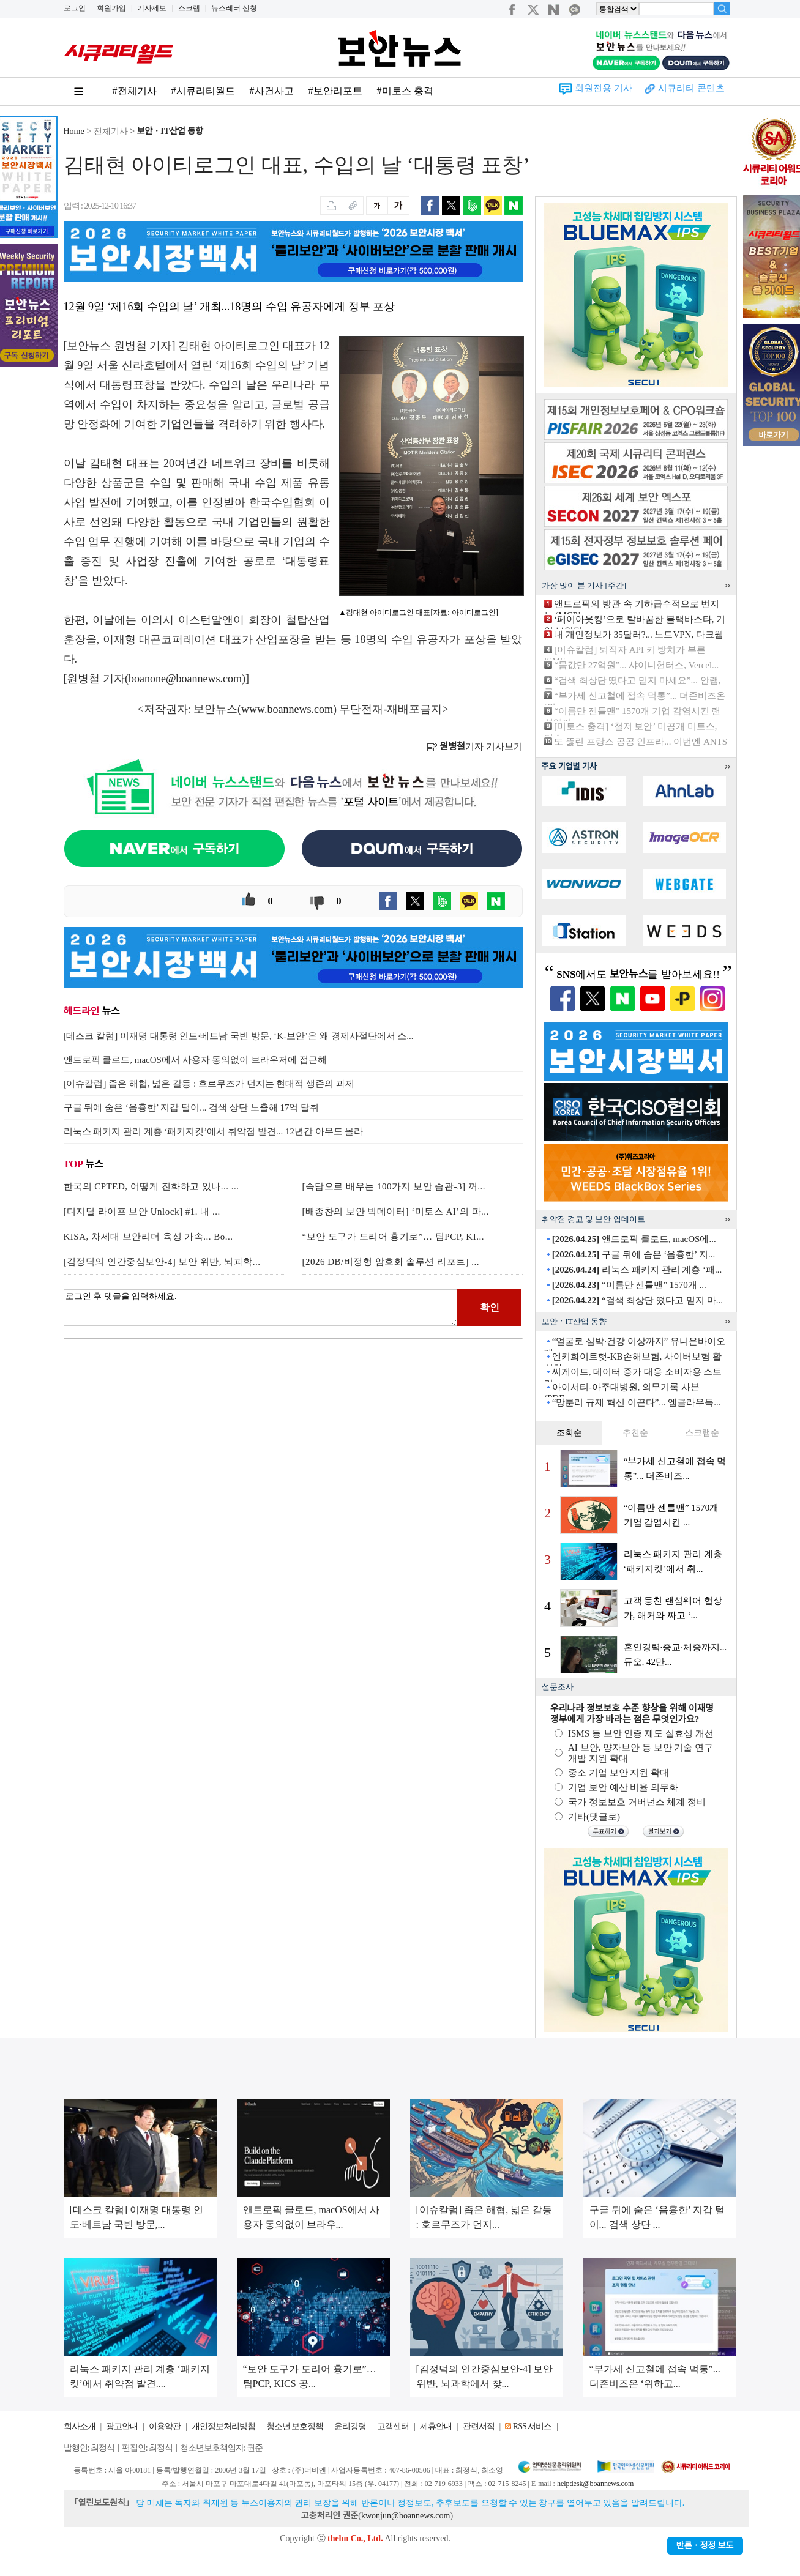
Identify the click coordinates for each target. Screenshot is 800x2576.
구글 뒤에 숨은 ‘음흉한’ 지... (633, 1254)
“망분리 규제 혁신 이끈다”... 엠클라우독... (636, 1402)
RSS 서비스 (532, 2426)
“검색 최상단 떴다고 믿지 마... (637, 1300)
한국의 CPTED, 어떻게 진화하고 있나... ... (151, 1186)
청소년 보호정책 (295, 2426)
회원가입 (111, 8)
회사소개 (79, 2426)
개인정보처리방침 (223, 2426)
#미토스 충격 (405, 91)
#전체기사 (135, 91)
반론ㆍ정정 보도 (705, 2545)
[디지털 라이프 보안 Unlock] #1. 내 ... (142, 1211)
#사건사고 (272, 91)
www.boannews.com (287, 709)
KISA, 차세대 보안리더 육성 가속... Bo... (148, 1236)
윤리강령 (350, 2426)
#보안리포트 (335, 91)
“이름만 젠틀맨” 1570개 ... (629, 1285)
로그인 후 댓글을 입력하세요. (261, 1307)
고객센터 (393, 2426)
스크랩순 (702, 1432)
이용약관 (165, 2426)
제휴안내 (436, 2426)
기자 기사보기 (475, 746)
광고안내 (122, 2426)
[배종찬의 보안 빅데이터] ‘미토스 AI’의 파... (395, 1211)
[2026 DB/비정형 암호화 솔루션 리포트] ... (391, 1262)
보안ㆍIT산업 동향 (170, 131)
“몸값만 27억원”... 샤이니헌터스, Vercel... (636, 665)
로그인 (75, 8)
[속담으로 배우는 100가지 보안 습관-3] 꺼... (394, 1186)
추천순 (635, 1432)
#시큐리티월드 (203, 91)
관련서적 (479, 2426)
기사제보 (151, 8)
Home (74, 131)
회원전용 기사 (603, 88)
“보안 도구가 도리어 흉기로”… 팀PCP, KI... (393, 1236)
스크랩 (189, 8)
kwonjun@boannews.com (405, 2515)
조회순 (569, 1432)
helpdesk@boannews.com (595, 2483)
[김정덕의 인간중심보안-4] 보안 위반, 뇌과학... (162, 1262)
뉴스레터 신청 (234, 8)
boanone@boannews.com (185, 678)
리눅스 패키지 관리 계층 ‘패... (637, 1270)
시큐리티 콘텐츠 (691, 88)
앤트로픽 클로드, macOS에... (634, 1239)
